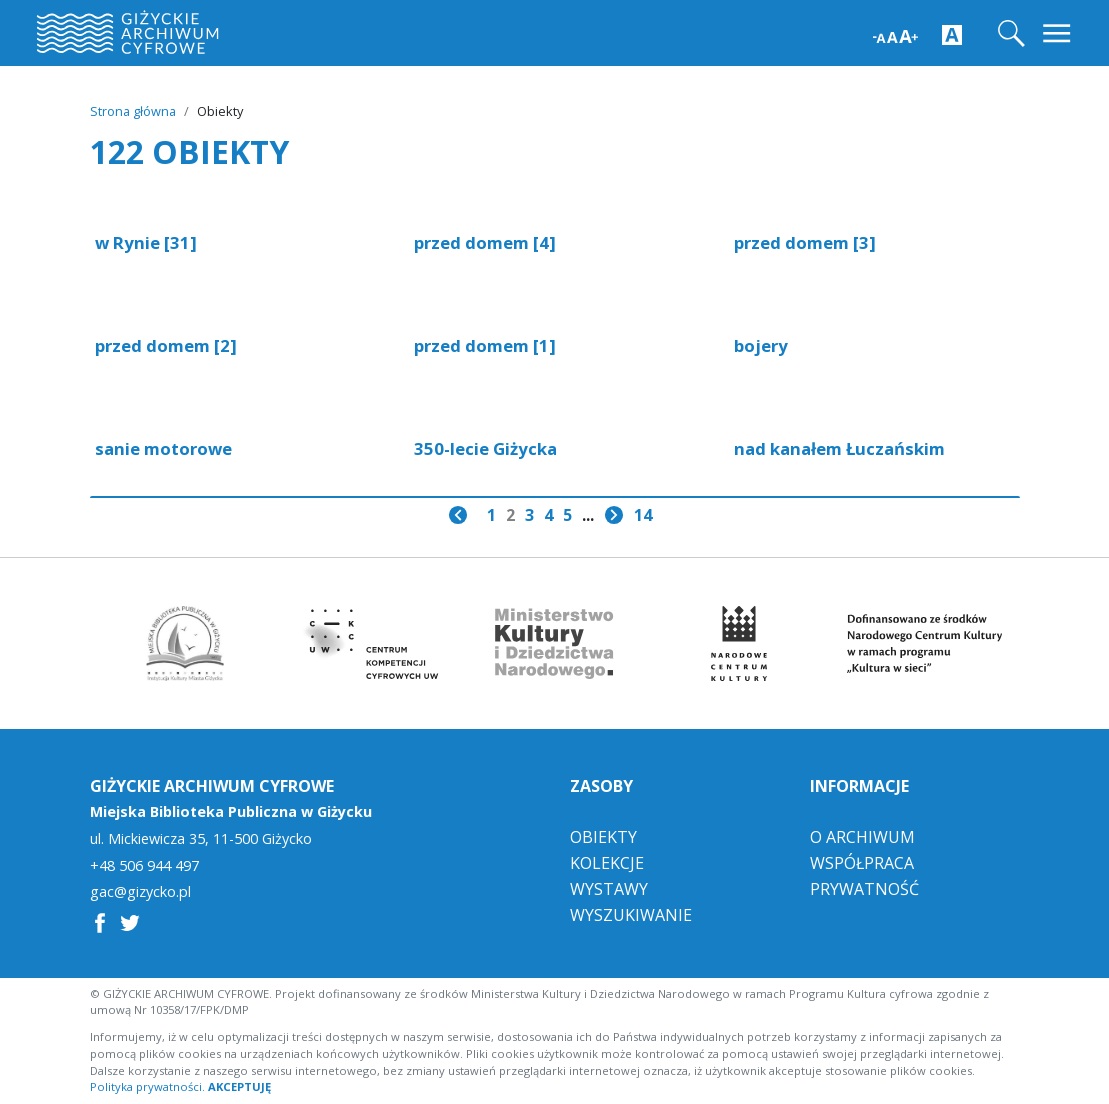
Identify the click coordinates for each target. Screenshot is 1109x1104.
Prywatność (864, 889)
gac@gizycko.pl (140, 892)
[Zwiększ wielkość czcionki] (895, 34)
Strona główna (133, 111)
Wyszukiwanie (631, 915)
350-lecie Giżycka (485, 448)
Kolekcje (607, 863)
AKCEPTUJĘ (239, 1086)
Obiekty (603, 837)
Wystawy (609, 889)
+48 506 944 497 (144, 866)
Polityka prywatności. (147, 1086)
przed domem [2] (166, 345)
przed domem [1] (485, 345)
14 (643, 515)
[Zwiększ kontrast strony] (952, 34)
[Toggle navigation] (1058, 33)
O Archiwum (862, 837)
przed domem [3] (805, 242)
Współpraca (862, 863)
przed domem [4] (485, 242)
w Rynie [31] (146, 242)
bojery (761, 345)
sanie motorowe (163, 448)
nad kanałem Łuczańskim (839, 448)
